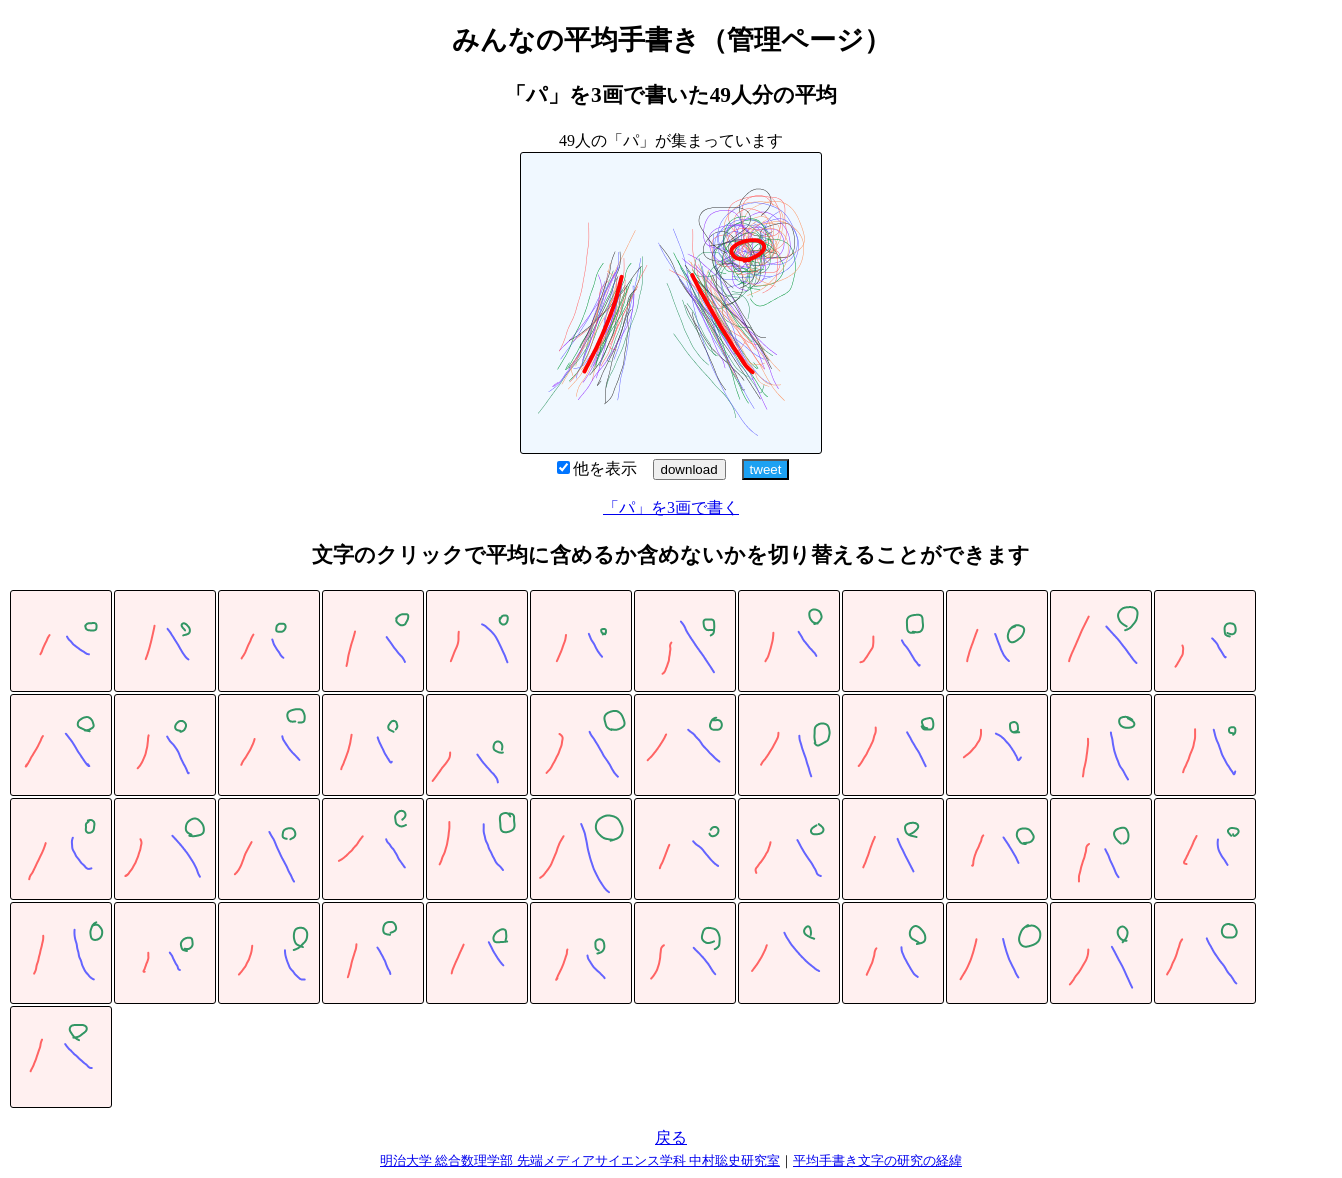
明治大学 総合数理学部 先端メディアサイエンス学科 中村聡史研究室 (580, 1160)
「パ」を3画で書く (671, 507)
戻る (671, 1137)
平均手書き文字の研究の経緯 (877, 1160)
